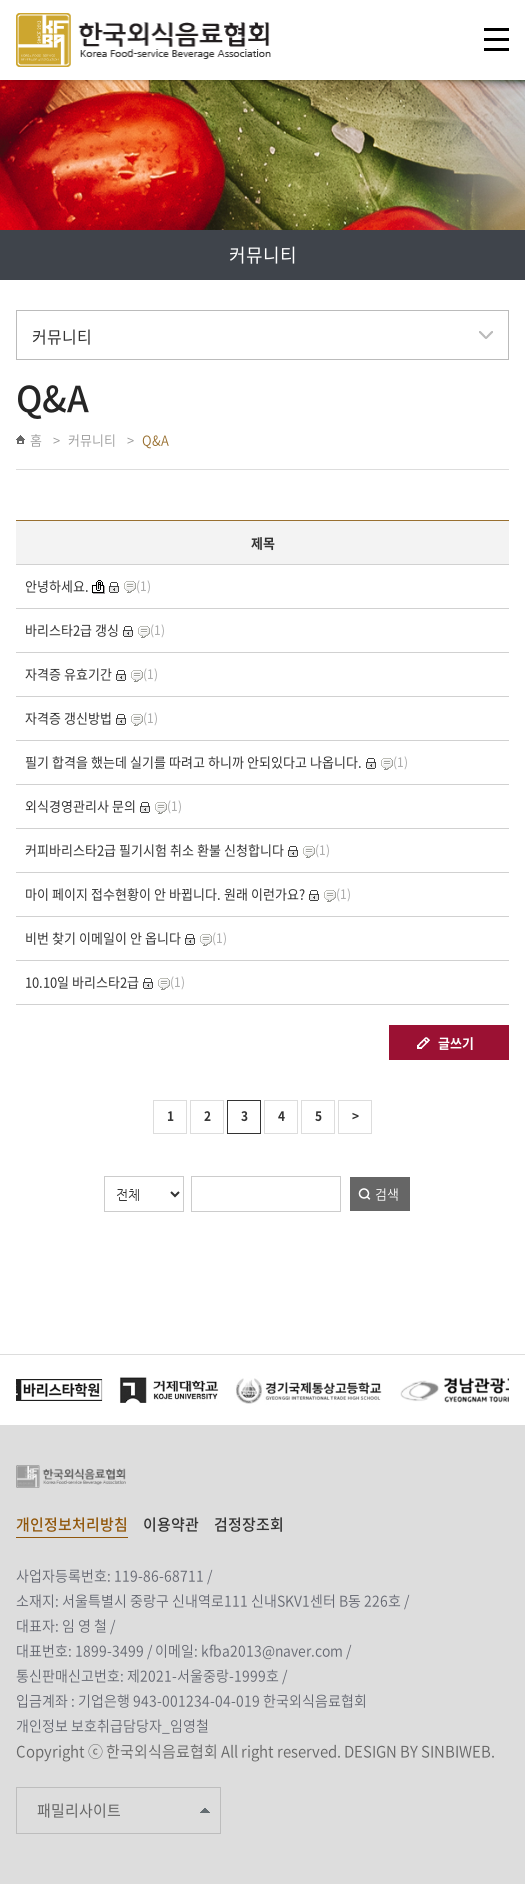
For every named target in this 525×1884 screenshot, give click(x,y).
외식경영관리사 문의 (80, 805)
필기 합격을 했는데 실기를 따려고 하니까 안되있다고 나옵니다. (193, 761)
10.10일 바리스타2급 (82, 981)
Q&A (155, 439)
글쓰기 (456, 1042)
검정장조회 (249, 1524)
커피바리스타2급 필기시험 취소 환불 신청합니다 (154, 849)
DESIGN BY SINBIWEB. (419, 1751)
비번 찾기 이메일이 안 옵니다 (103, 937)
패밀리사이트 (79, 1810)
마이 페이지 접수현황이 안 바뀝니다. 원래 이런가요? (165, 893)
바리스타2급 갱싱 (72, 629)
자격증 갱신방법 (68, 717)
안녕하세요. (57, 585)
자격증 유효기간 (68, 673)
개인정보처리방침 (72, 1524)
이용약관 (171, 1524)
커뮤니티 (92, 439)
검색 (387, 1193)
